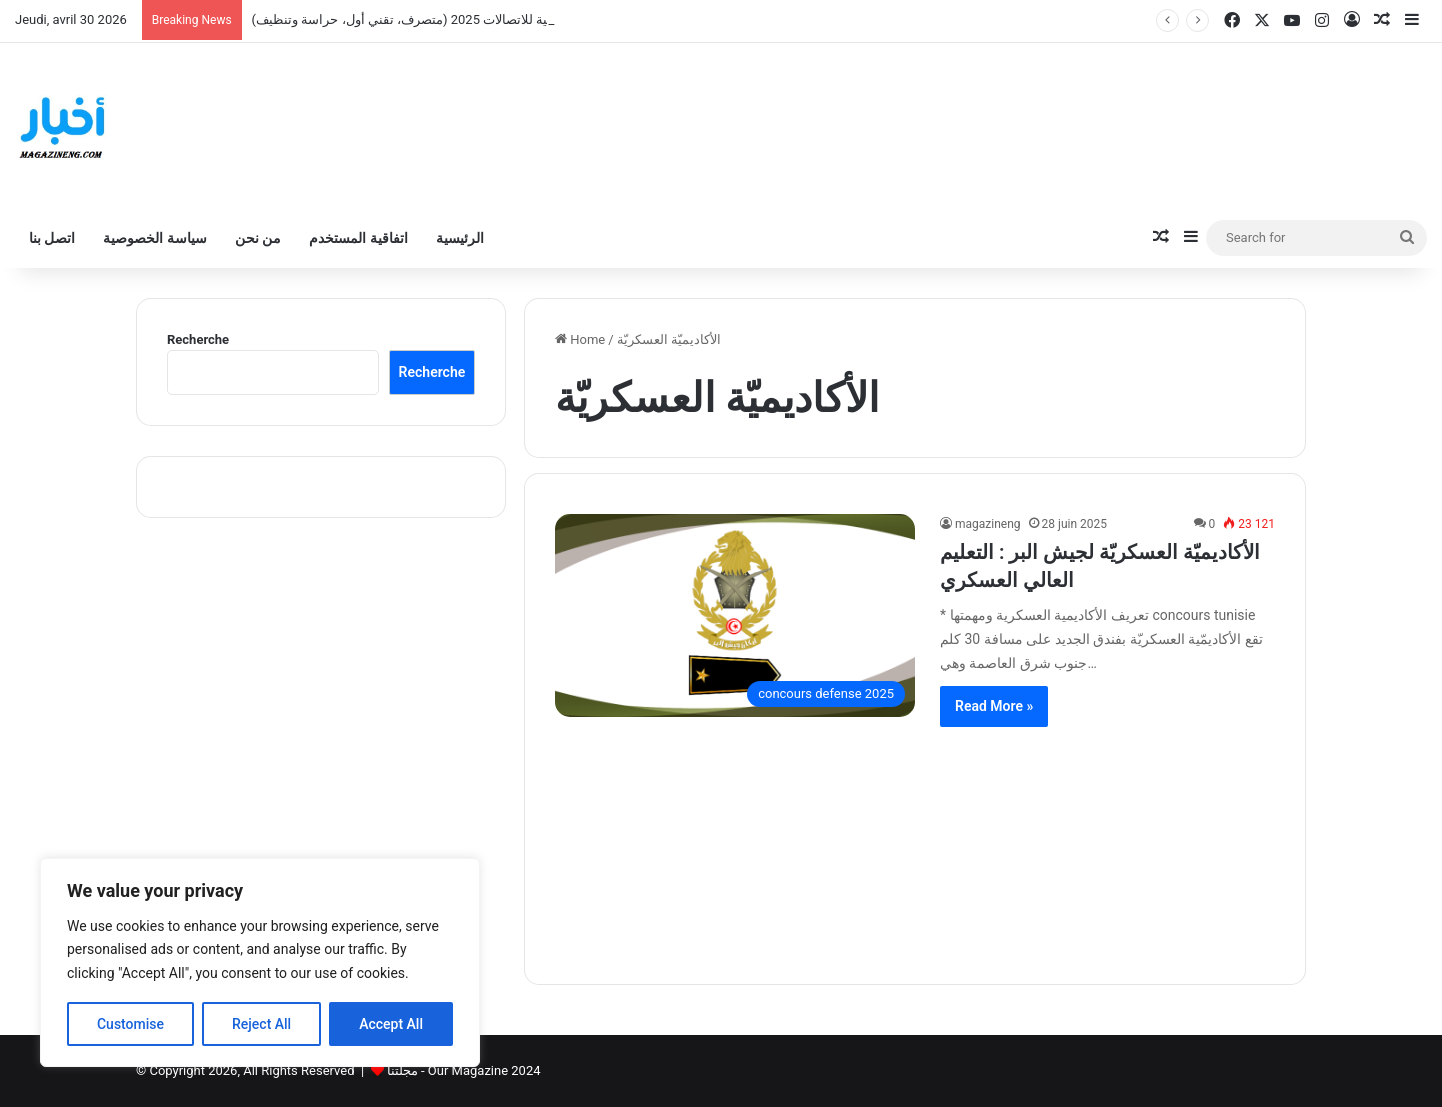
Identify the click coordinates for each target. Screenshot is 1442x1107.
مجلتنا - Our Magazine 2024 (464, 1070)
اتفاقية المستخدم (358, 238)
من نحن (258, 238)
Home (580, 339)
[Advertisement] (915, 842)
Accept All (391, 1024)
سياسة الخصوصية (154, 238)
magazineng (988, 524)
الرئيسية (460, 238)
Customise (130, 1024)
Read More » (994, 706)
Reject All (261, 1024)
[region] (260, 962)
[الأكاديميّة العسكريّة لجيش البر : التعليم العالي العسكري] (735, 615)
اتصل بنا (52, 238)
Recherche (198, 339)
